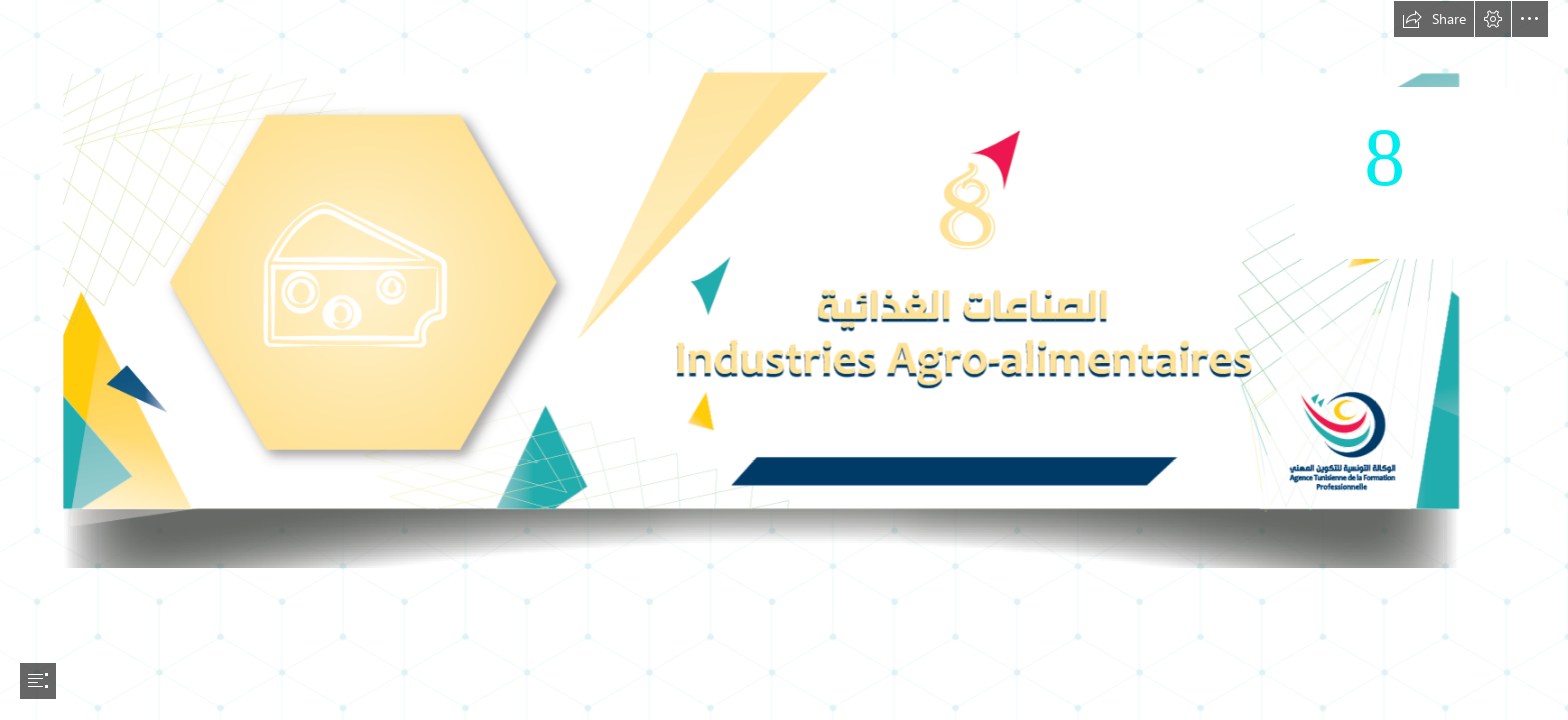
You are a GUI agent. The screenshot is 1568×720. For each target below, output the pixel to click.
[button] (1434, 19)
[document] (784, 360)
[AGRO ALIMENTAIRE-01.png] (784, 284)
